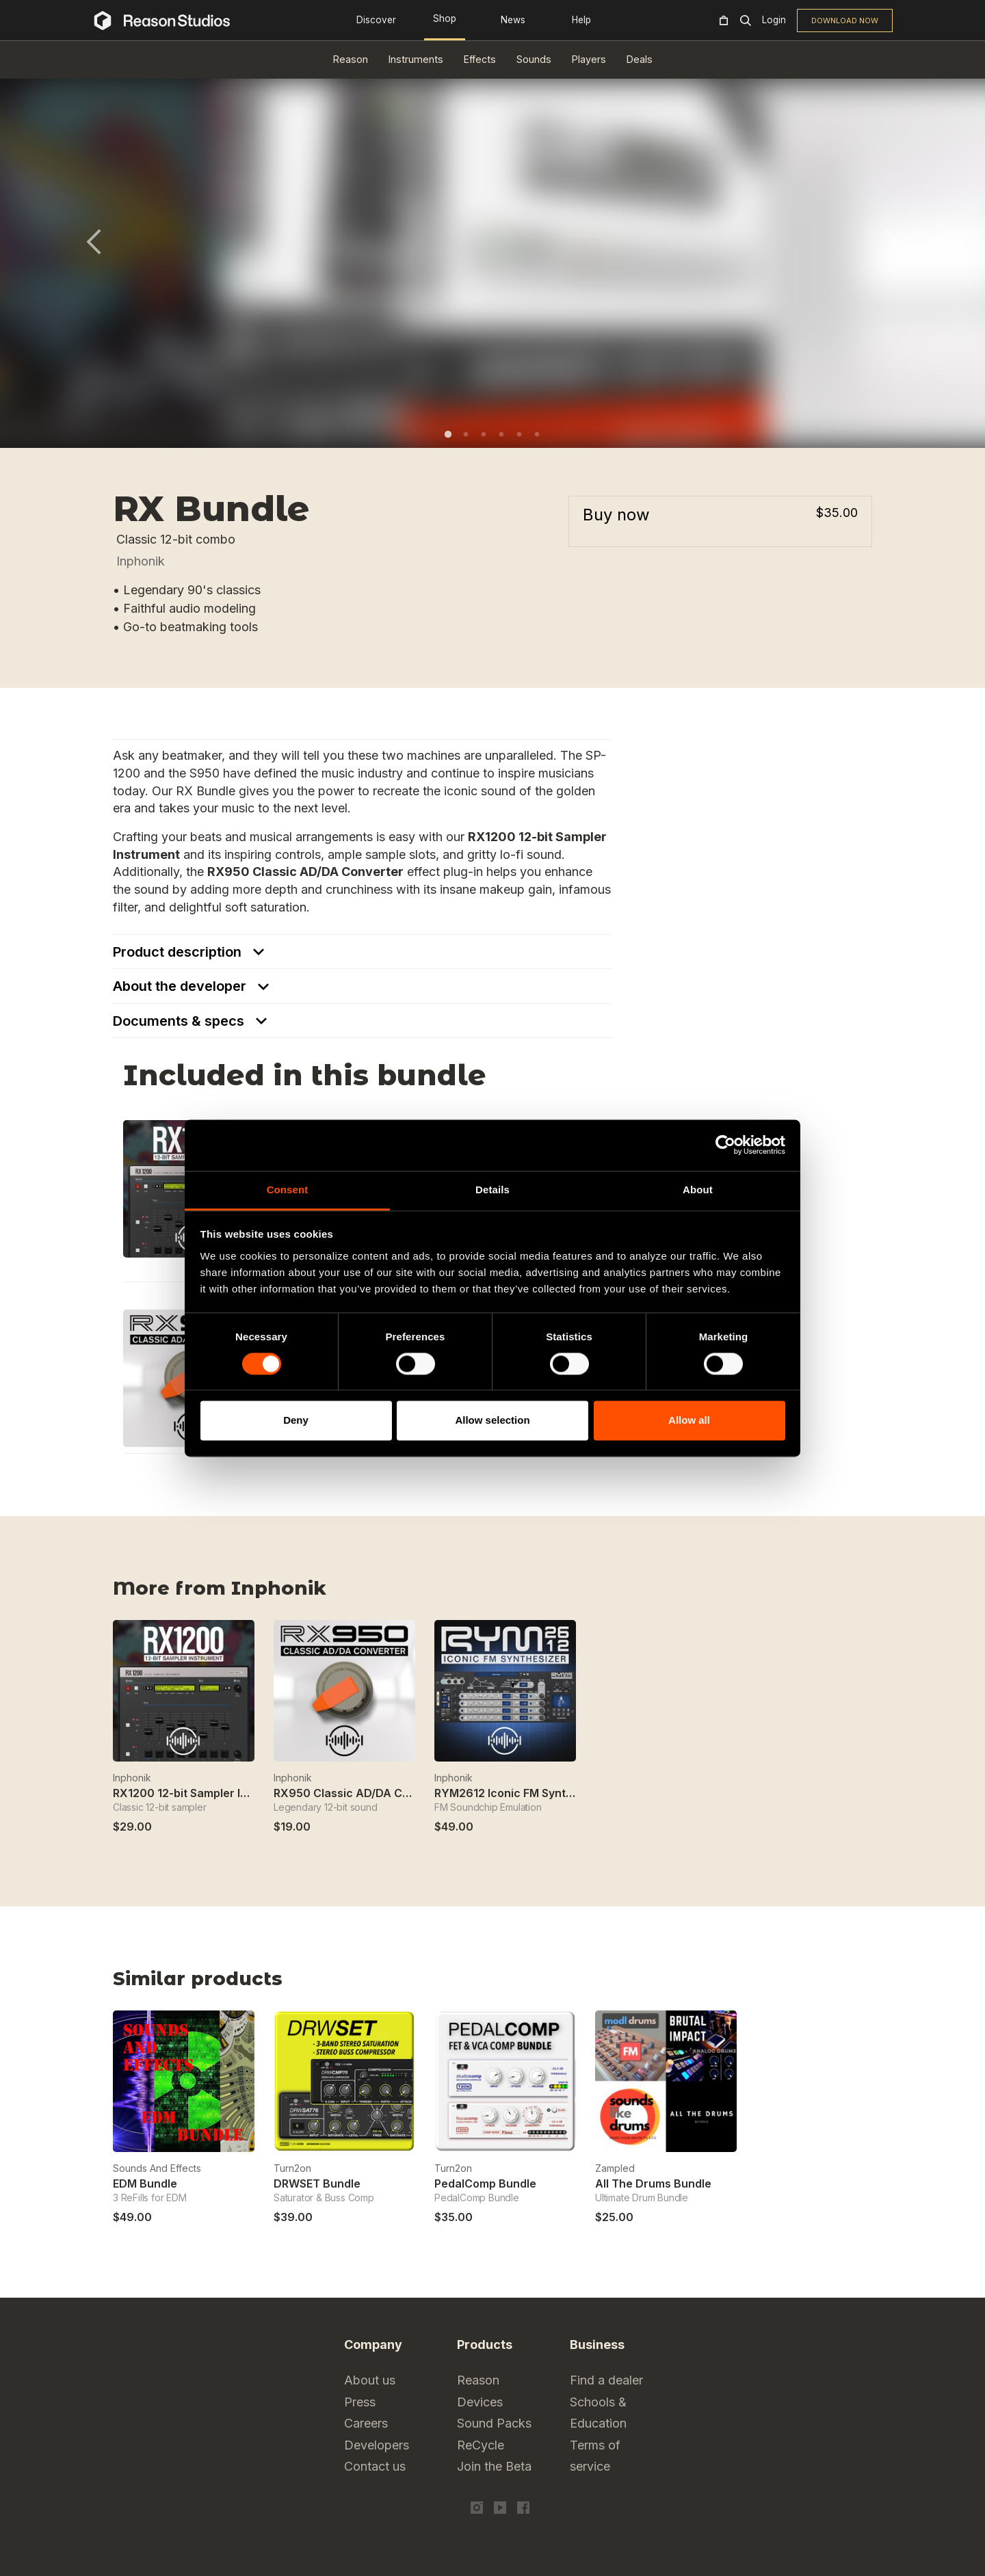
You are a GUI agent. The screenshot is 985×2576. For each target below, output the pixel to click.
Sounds (533, 59)
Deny (295, 1420)
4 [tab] (501, 434)
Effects (480, 59)
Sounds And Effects (157, 2168)
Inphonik (140, 561)
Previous (94, 241)
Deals (640, 59)
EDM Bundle (145, 2183)
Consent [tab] (287, 1189)
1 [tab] (448, 434)
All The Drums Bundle (653, 2183)
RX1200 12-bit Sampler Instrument (204, 1793)
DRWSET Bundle (317, 2183)
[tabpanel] (492, 249)
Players (589, 59)
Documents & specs (180, 1021)
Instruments (416, 59)
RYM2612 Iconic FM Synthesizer (520, 1793)
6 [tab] (537, 434)
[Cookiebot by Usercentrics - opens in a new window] (725, 1144)
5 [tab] (519, 434)
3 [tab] (483, 434)
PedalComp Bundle (485, 2183)
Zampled (615, 2168)
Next (891, 241)
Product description (179, 952)
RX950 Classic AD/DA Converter (361, 1793)
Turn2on (292, 2168)
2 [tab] (466, 434)
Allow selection (492, 1420)
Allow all (689, 1420)
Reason (350, 59)
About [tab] (698, 1189)
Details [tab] (492, 1189)
